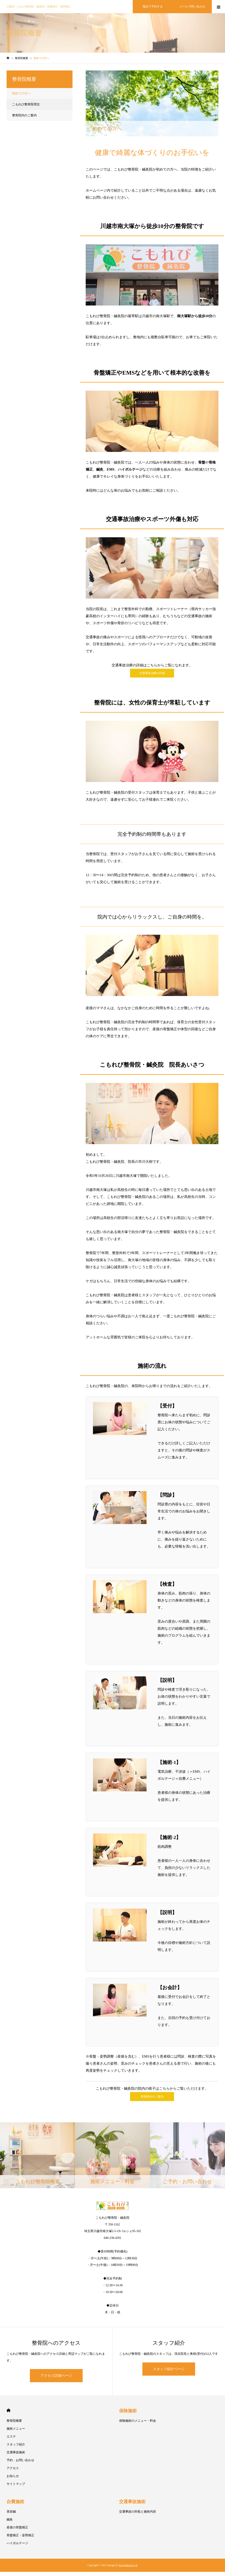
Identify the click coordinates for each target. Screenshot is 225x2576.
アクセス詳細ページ (56, 2380)
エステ (11, 2440)
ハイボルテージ (17, 2547)
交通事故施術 (16, 2456)
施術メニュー (16, 2432)
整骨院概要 (14, 2425)
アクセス (13, 2472)
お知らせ (13, 2480)
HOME (8, 2414)
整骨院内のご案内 (152, 2099)
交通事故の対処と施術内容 (137, 2515)
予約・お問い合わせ (20, 2464)
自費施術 (15, 2505)
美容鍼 (11, 2515)
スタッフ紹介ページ (169, 2373)
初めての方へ (21, 93)
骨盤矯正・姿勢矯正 (20, 2539)
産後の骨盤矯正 (17, 2531)
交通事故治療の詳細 (152, 674)
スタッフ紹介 (16, 2448)
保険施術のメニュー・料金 (137, 2425)
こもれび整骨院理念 (26, 104)
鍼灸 (10, 2523)
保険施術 (128, 2414)
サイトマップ (16, 2488)
